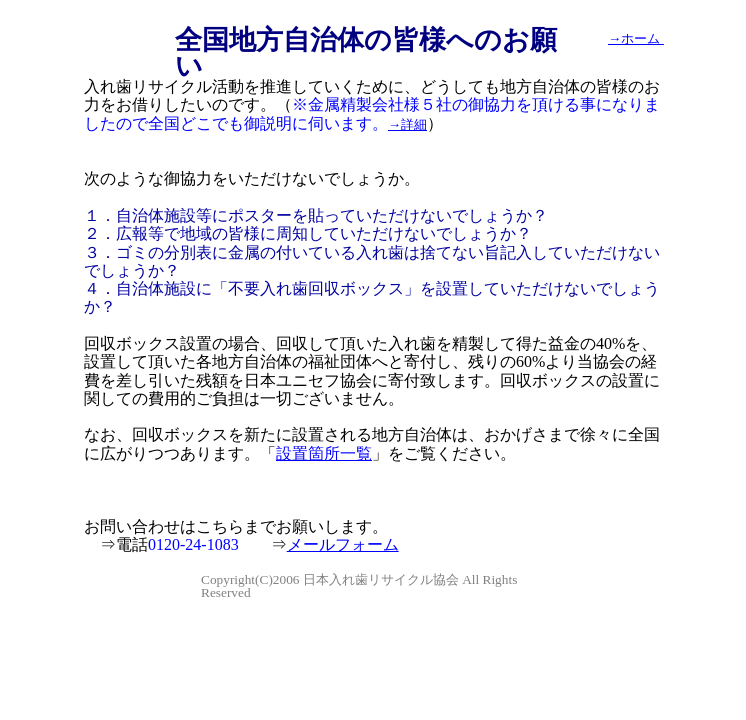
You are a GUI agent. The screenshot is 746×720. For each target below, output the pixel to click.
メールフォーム (343, 544)
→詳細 (407, 124)
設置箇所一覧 (324, 453)
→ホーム (636, 38)
